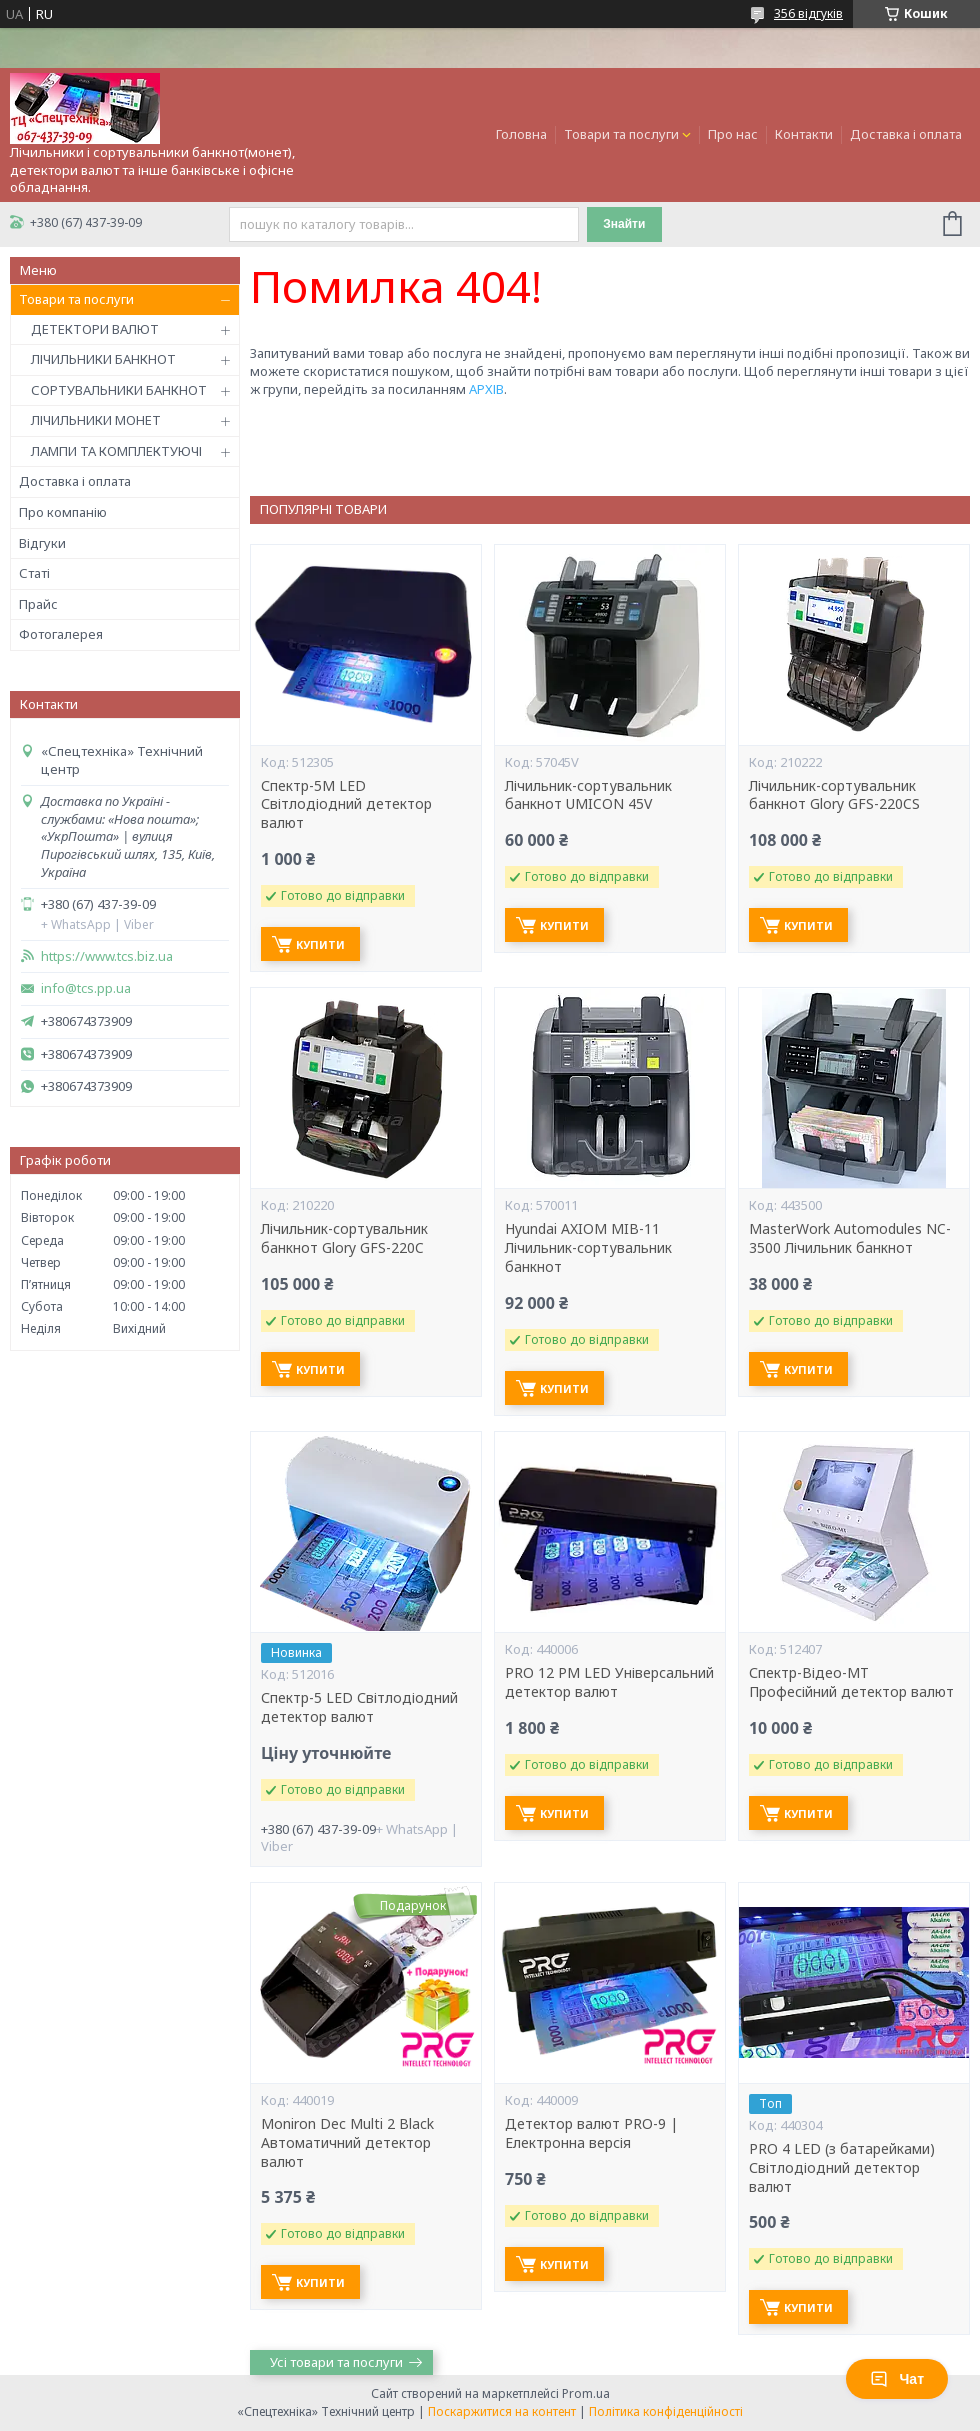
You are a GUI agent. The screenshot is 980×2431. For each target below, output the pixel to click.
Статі (34, 573)
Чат (897, 2379)
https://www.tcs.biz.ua (107, 956)
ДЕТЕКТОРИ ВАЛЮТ (95, 329)
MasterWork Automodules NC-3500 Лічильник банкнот (850, 1238)
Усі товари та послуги (336, 2362)
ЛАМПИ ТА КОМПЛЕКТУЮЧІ (116, 451)
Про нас (733, 134)
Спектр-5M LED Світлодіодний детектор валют (346, 805)
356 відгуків (808, 13)
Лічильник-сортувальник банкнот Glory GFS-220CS (834, 795)
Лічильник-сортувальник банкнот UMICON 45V (588, 795)
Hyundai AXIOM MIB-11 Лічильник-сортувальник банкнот (588, 1248)
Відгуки (42, 543)
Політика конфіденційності (666, 2411)
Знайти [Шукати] (624, 224)
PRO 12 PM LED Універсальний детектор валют (609, 1682)
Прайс (38, 604)
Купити (320, 944)
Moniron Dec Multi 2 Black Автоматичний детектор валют (347, 2143)
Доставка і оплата (906, 134)
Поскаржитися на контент (502, 2411)
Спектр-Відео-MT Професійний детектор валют (851, 1682)
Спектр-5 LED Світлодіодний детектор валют (359, 1707)
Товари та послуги (621, 134)
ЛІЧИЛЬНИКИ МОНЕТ (96, 420)
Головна (521, 134)
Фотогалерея (61, 634)
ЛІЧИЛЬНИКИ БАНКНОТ (103, 359)
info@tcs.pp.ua (86, 988)
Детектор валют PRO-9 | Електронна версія (591, 2133)
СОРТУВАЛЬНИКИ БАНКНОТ (119, 390)
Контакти (804, 134)
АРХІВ (486, 389)
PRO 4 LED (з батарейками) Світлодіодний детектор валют (842, 2168)
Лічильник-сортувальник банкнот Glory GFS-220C (344, 1238)
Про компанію (63, 512)
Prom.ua (586, 2393)
